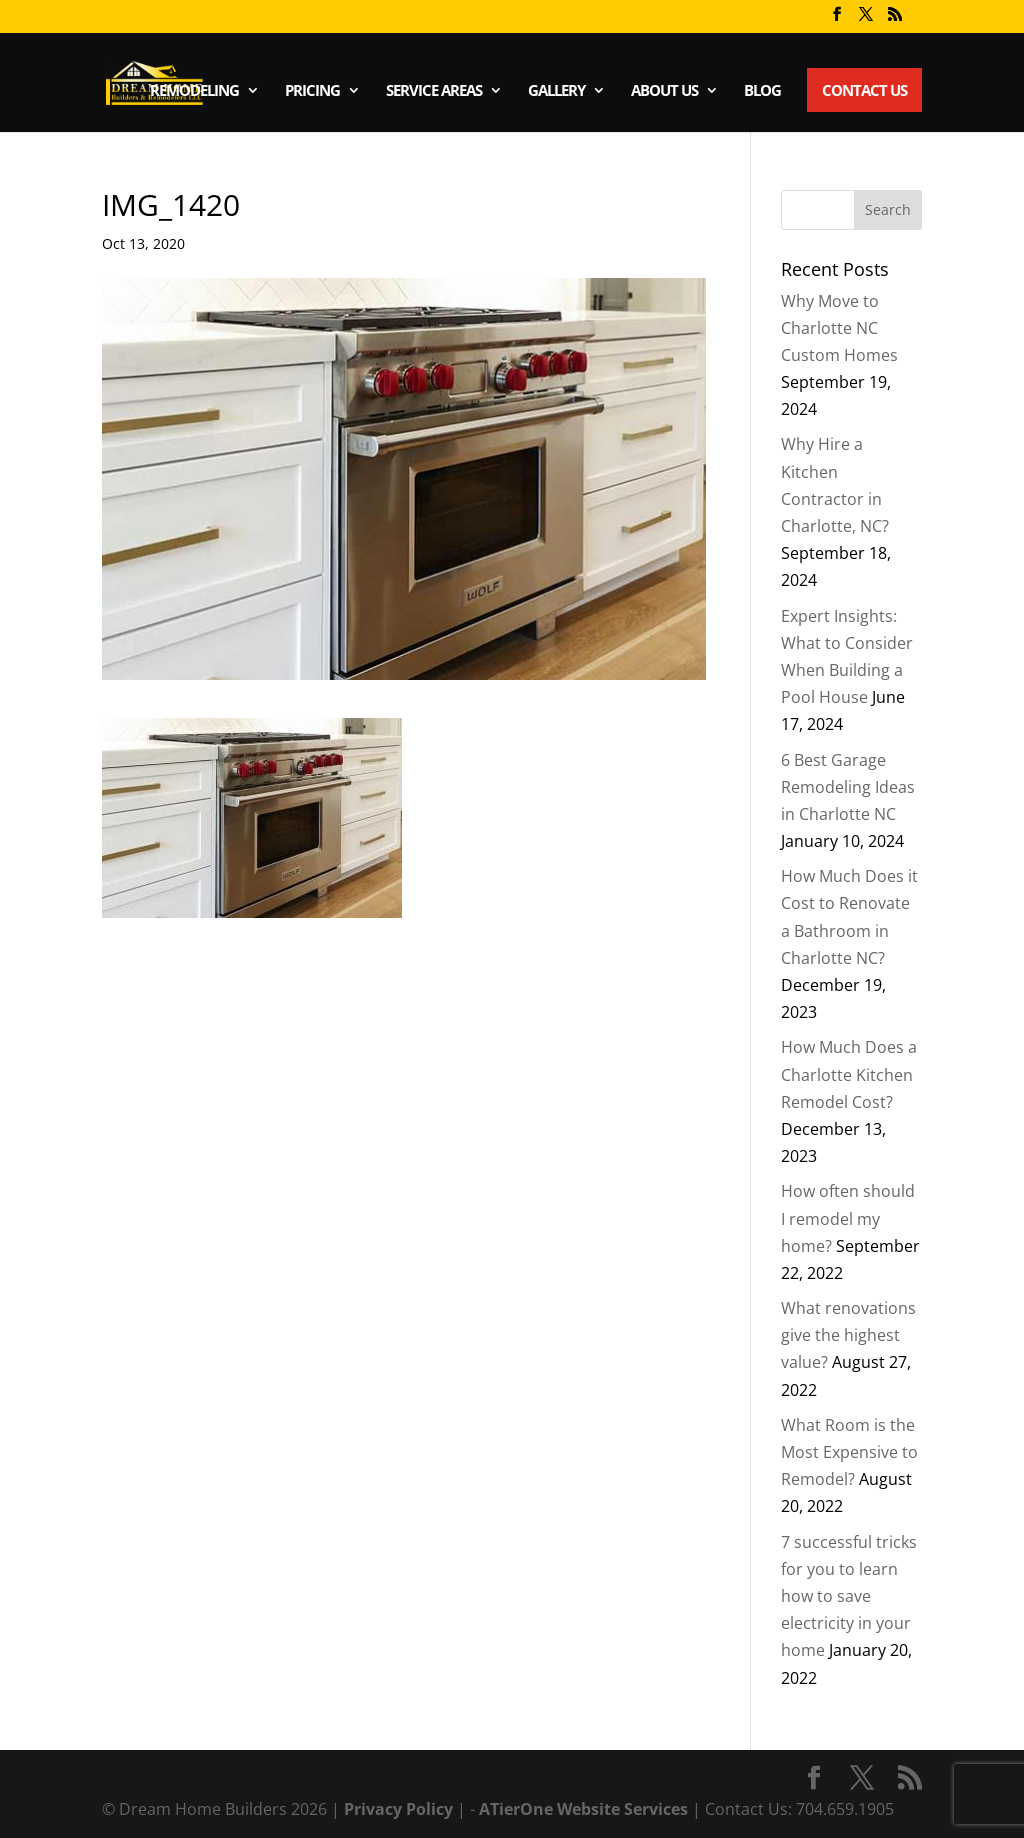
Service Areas (434, 91)
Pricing (312, 91)
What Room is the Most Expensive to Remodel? (849, 1452)
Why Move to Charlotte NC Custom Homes (839, 328)
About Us (664, 91)
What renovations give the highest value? (848, 1335)
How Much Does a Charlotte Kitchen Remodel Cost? (849, 1074)
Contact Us (864, 90)
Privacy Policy (400, 1809)
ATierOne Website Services (585, 1809)
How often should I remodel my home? (848, 1218)
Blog (762, 91)
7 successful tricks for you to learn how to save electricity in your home (849, 1596)
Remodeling (194, 91)
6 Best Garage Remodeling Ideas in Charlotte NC (848, 787)
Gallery (556, 91)
